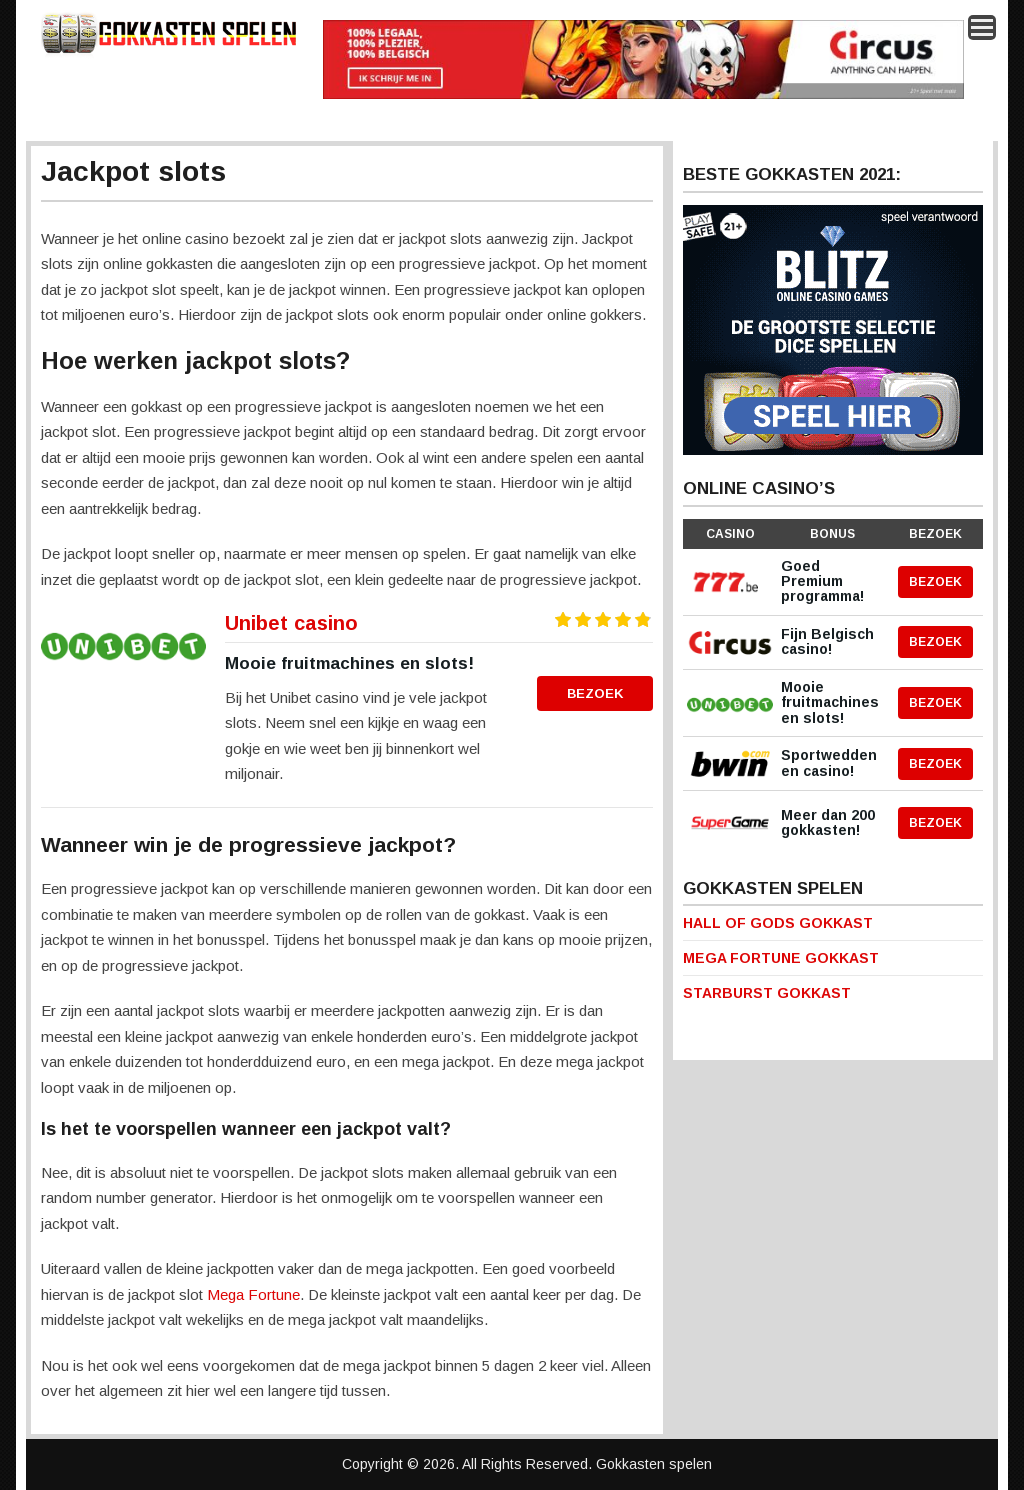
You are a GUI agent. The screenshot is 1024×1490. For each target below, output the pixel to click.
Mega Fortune (253, 1294)
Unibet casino (291, 623)
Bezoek (595, 693)
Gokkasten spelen (654, 1464)
